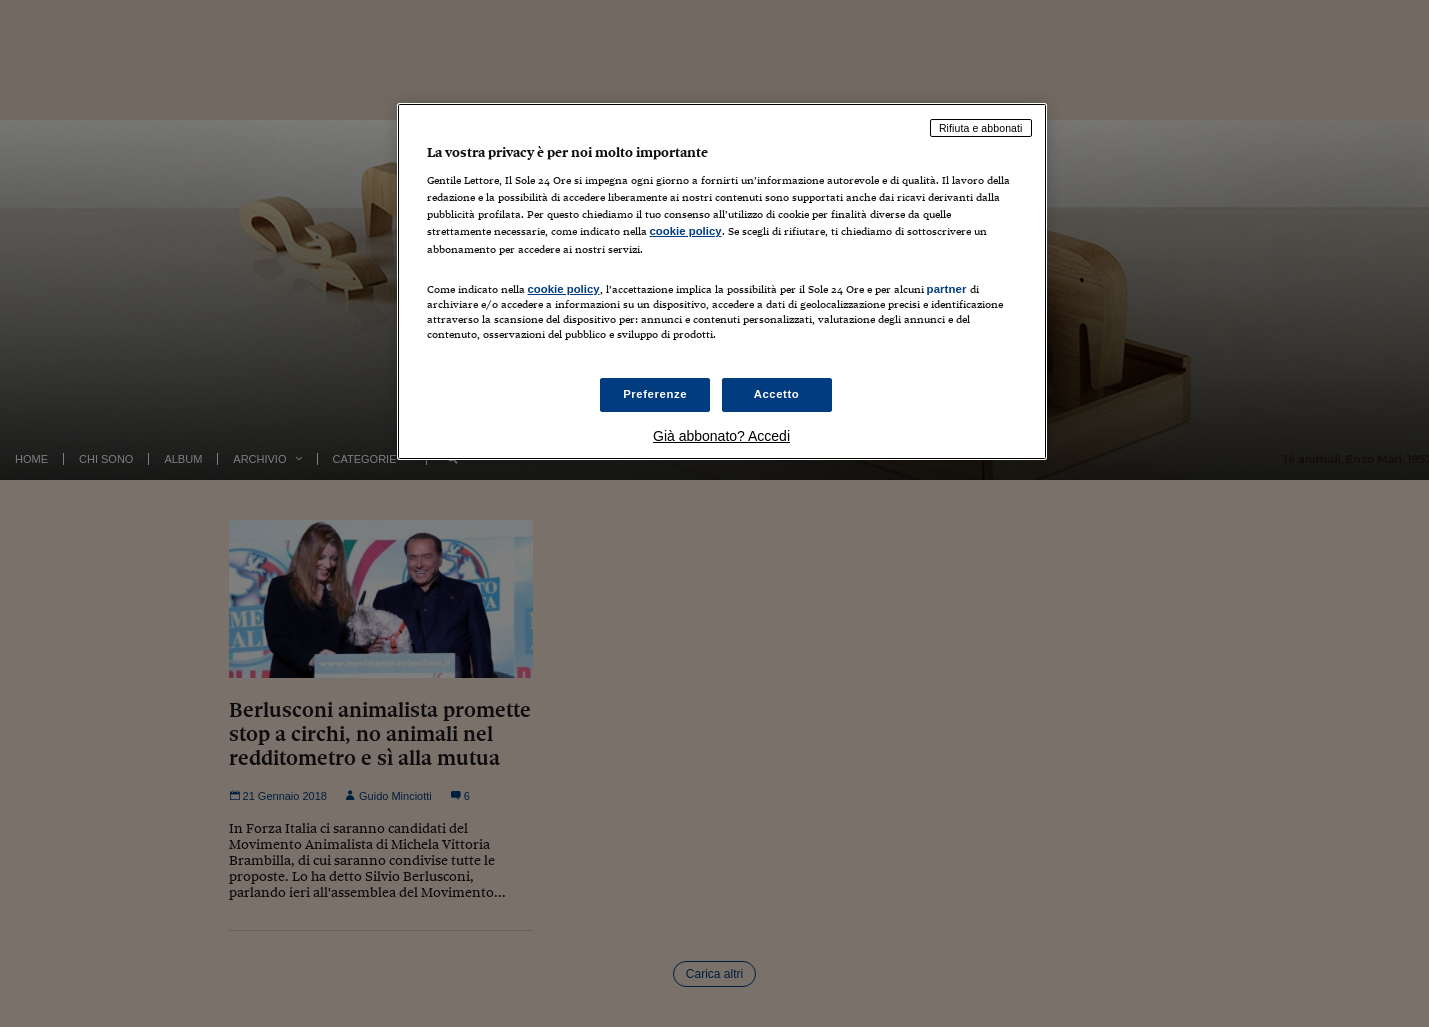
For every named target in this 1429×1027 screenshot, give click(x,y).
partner (947, 289)
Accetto (777, 394)
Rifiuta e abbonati (981, 128)
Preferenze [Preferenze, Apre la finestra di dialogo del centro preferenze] (655, 394)
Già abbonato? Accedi (721, 436)
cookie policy (686, 231)
